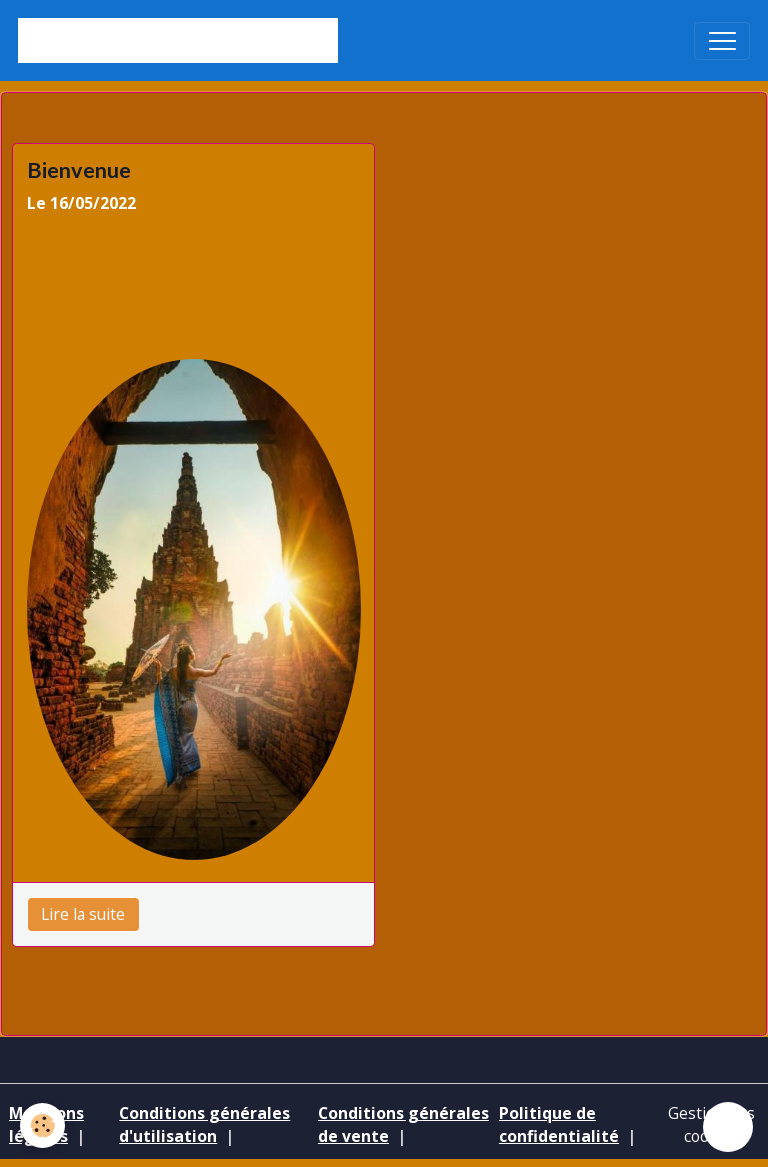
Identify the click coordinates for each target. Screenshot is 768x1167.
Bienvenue (79, 170)
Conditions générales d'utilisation (204, 1125)
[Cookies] (42, 1125)
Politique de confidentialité (559, 1125)
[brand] (178, 40)
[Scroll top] (728, 1127)
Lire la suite (83, 914)
